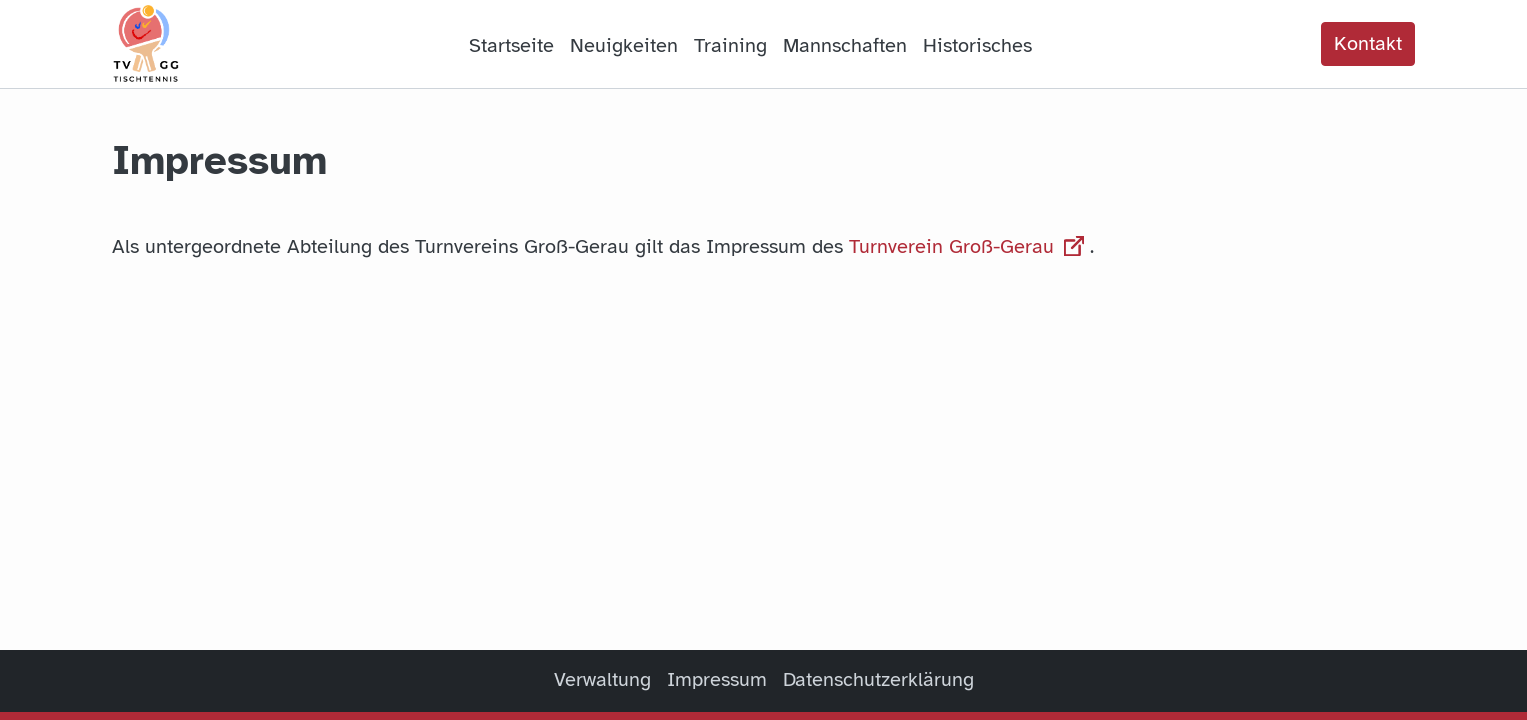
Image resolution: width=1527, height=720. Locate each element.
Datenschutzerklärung (878, 679)
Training (730, 45)
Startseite (511, 45)
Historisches (977, 45)
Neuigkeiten (624, 45)
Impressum (717, 679)
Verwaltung (602, 679)
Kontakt (1368, 43)
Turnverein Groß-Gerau (969, 246)
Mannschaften (845, 45)
